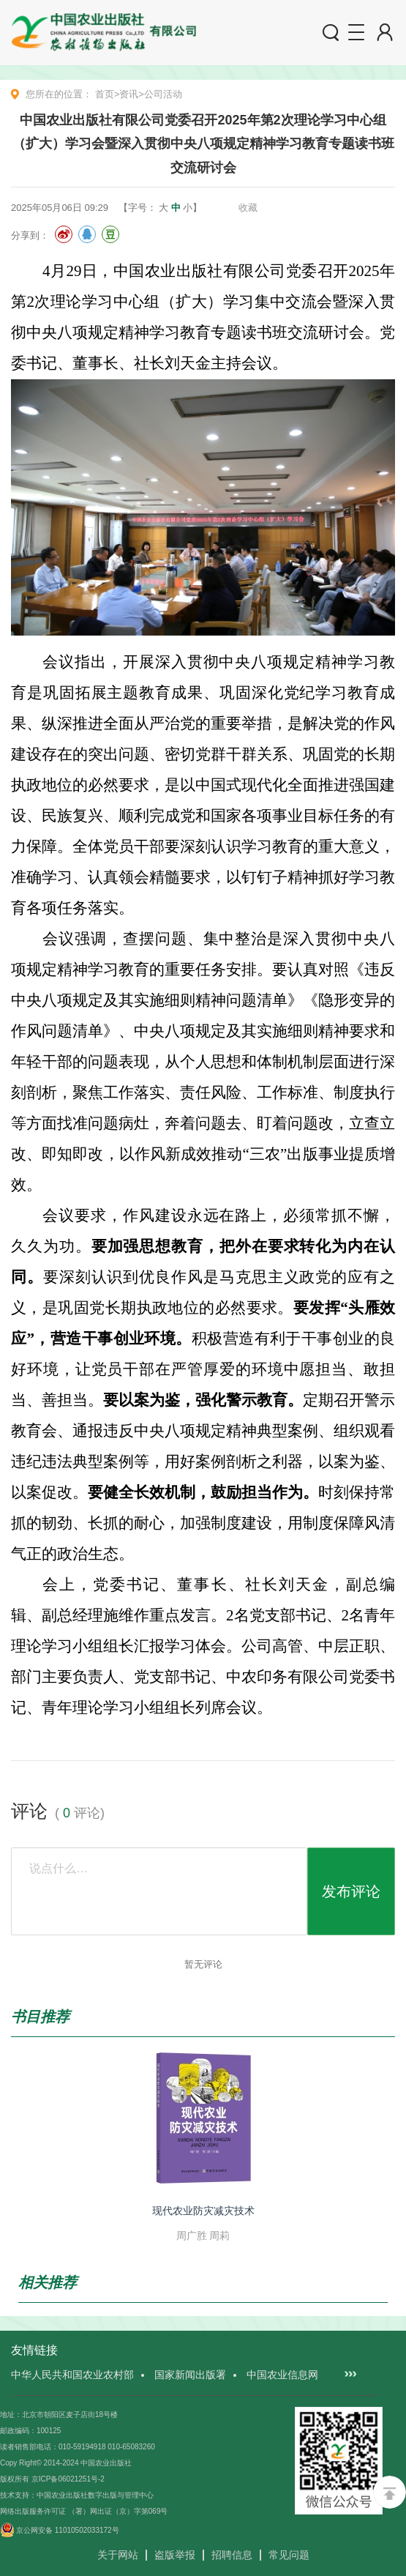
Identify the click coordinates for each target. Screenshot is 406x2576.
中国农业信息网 (282, 2374)
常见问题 (288, 2555)
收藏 (247, 207)
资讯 (128, 94)
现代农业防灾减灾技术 (203, 2210)
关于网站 (117, 2555)
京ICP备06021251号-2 (68, 2479)
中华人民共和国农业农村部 (72, 2374)
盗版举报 (174, 2555)
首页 (104, 94)
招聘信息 (231, 2555)
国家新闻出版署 (190, 2374)
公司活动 (163, 94)
